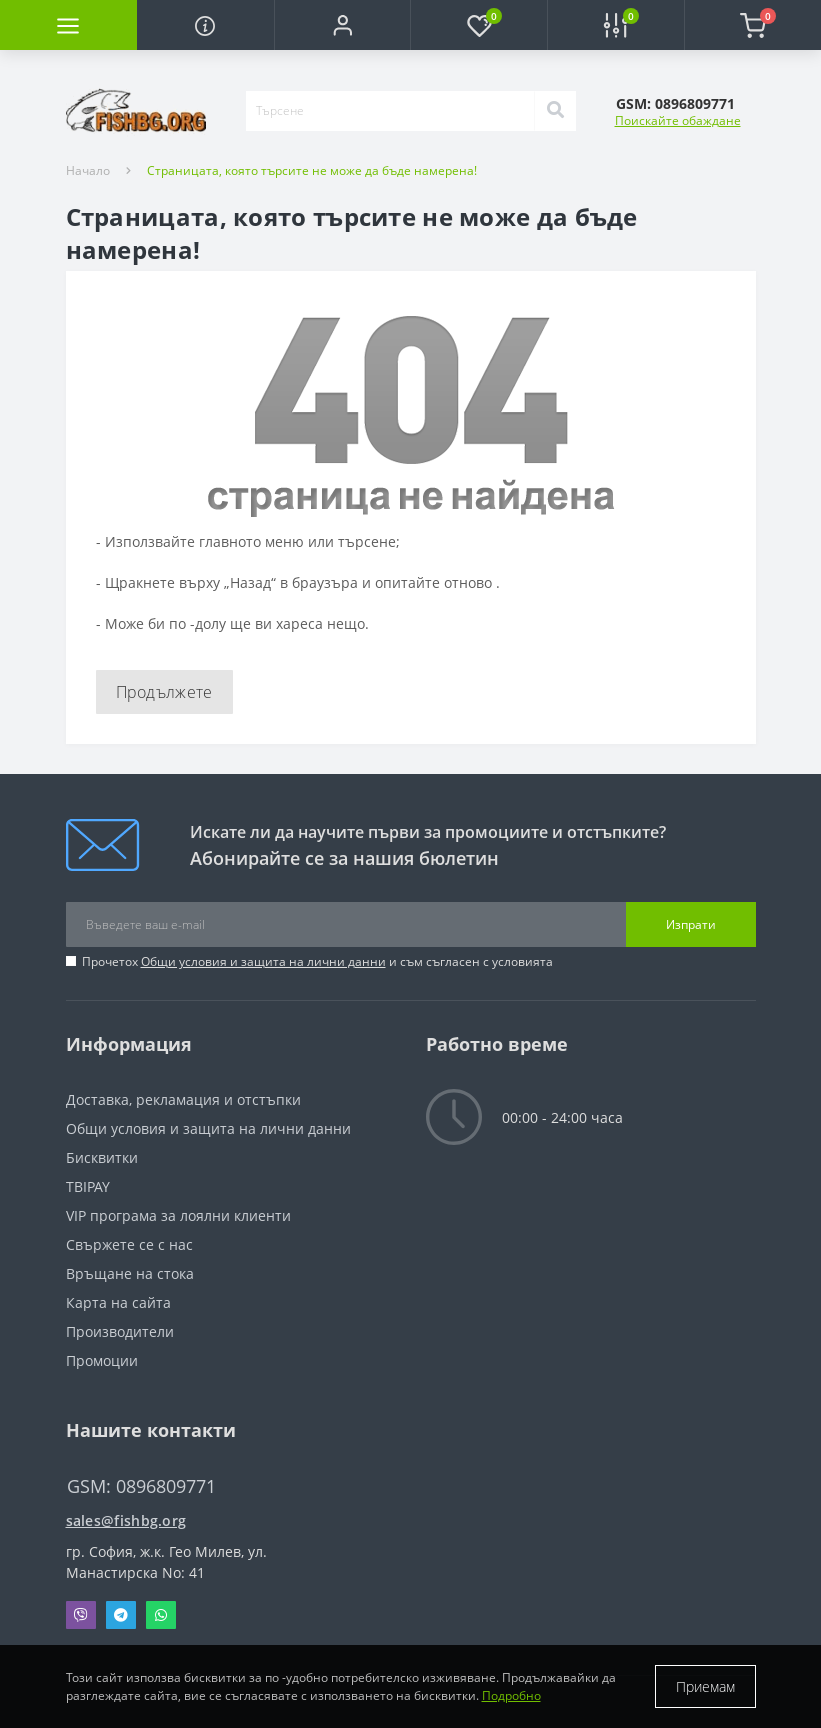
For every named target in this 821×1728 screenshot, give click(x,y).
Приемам (705, 1686)
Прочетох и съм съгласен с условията (317, 961)
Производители (120, 1331)
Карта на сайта (118, 1302)
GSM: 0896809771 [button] (141, 1486)
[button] (342, 25)
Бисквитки (102, 1157)
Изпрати (691, 924)
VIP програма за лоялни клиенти (178, 1215)
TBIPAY (88, 1186)
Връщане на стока (130, 1273)
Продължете (164, 692)
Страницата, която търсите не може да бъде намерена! (312, 170)
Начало (88, 170)
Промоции (102, 1360)
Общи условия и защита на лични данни (263, 961)
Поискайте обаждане (678, 120)
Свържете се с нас (129, 1244)
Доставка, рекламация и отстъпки (183, 1099)
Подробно (511, 1695)
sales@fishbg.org (126, 1520)
